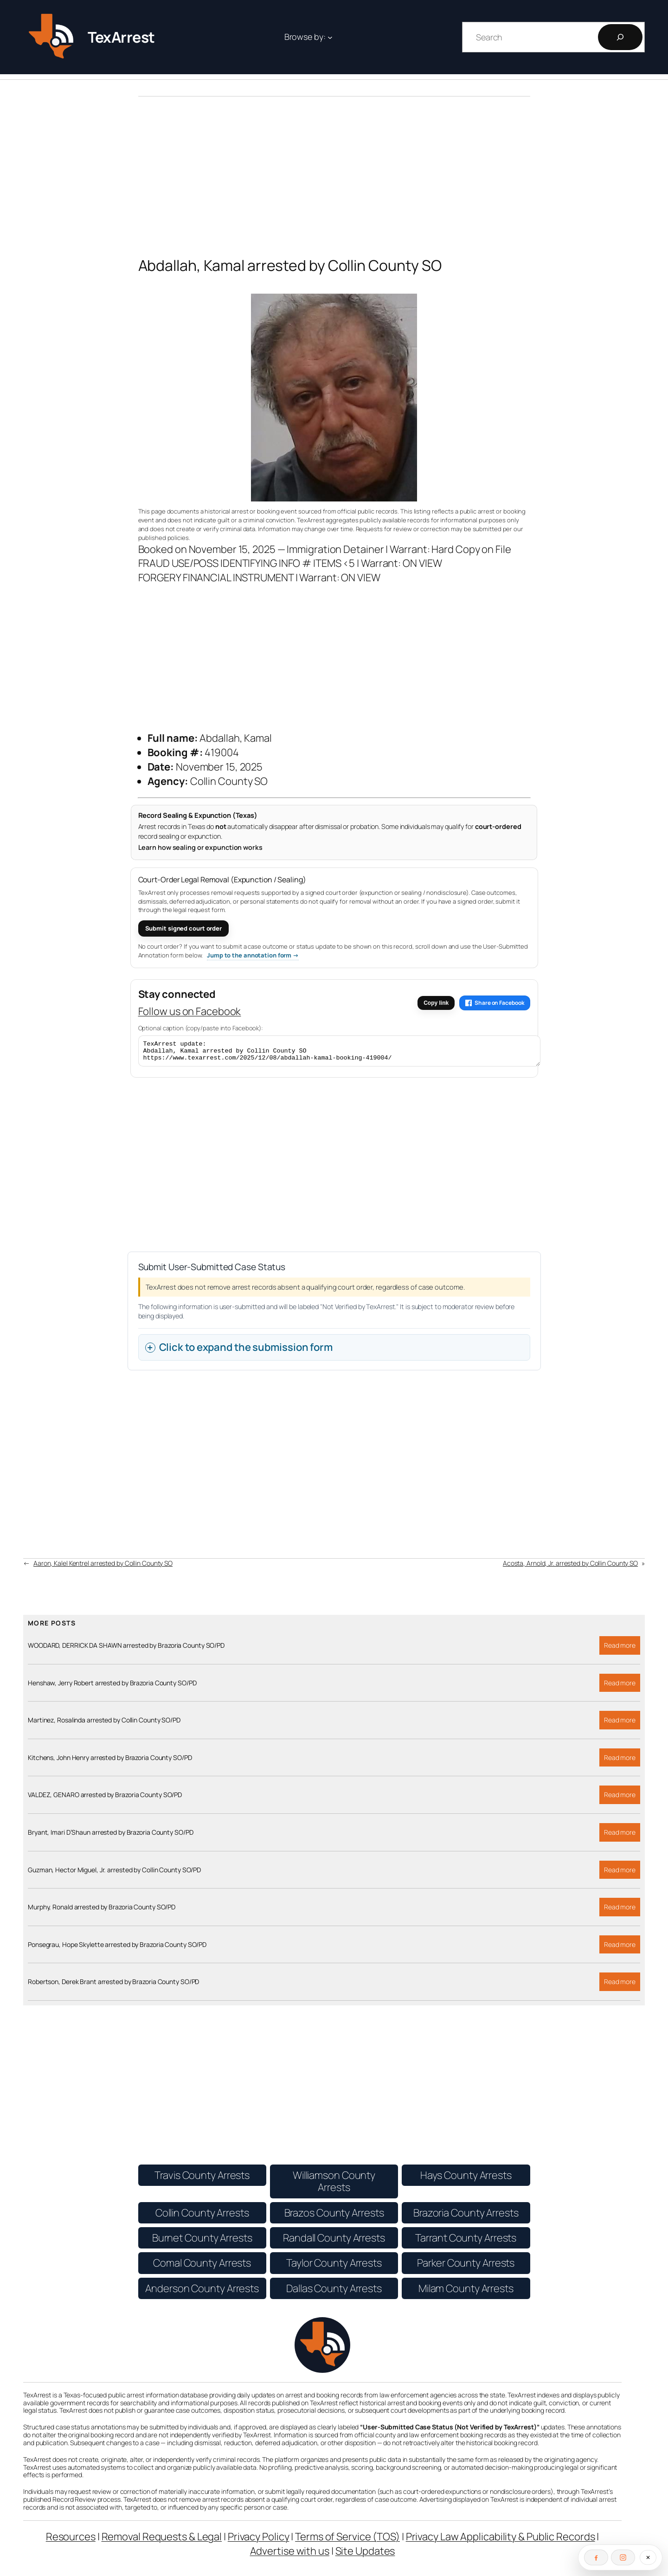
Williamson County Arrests (334, 2185)
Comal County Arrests (202, 2267)
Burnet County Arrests (202, 2242)
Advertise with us (289, 2555)
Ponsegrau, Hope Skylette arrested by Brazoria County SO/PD (117, 1949)
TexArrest (121, 37)
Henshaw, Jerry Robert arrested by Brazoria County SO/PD (112, 1687)
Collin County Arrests (202, 2217)
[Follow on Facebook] (596, 2557)
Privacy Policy (258, 2541)
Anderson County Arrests (202, 2293)
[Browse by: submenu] (330, 37)
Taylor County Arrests (334, 2267)
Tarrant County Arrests (465, 2242)
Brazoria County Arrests (466, 2217)
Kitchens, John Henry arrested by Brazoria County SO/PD (110, 1762)
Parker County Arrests (465, 2267)
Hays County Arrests (466, 2179)
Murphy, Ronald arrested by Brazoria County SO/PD (101, 1911)
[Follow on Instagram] (623, 2557)
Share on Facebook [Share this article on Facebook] (494, 1003)
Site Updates (365, 2555)
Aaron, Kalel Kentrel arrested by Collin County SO (103, 1567)
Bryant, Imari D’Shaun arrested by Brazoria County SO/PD (110, 1836)
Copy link (436, 1003)
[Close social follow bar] (648, 2557)
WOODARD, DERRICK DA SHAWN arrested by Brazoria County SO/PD (126, 1649)
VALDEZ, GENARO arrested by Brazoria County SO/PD (105, 1799)
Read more (622, 1652)
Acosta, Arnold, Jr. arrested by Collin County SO (570, 1567)
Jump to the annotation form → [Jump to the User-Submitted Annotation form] (253, 955)
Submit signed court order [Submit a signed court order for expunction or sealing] (183, 928)
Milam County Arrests (466, 2293)
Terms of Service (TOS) (347, 2541)
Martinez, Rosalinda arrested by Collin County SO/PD (104, 1724)
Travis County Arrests (202, 2179)
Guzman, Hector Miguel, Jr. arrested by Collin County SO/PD (114, 1874)
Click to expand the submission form (246, 1351)
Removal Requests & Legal (162, 2541)
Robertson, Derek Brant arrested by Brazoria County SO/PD (113, 1986)
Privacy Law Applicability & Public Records (500, 2541)
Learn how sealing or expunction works (200, 847)
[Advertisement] (334, 169)
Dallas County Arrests (334, 2293)
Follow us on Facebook (189, 1011)
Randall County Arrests (334, 2242)
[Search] (620, 37)
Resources (71, 2541)
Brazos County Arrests (334, 2217)
